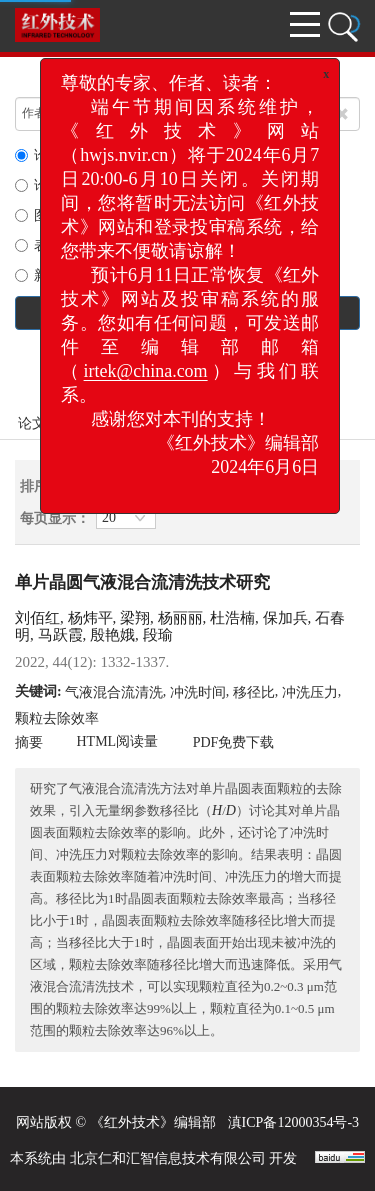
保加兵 (285, 618)
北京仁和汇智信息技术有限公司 (168, 1158)
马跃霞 (60, 635)
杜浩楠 (232, 618)
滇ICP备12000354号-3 (293, 1122)
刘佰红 (37, 618)
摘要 (29, 742)
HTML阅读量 (118, 741)
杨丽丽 (180, 618)
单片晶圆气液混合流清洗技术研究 (142, 582)
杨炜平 (90, 618)
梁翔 (135, 618)
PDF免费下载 (234, 742)
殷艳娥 (112, 635)
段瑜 (158, 635)
